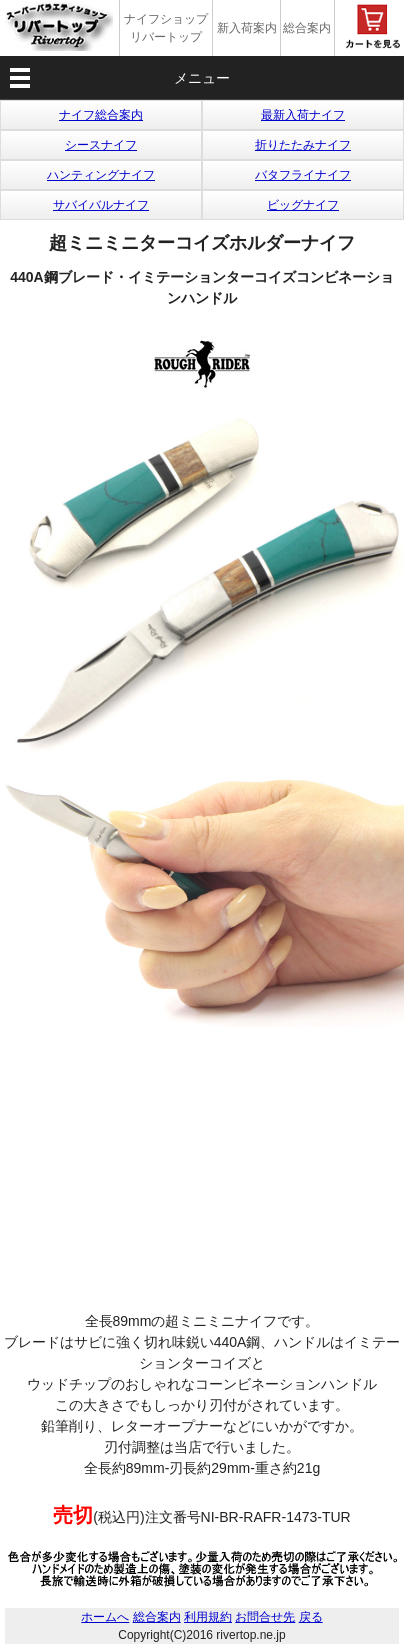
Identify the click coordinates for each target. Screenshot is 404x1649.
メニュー (202, 78)
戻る (311, 1617)
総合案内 (307, 28)
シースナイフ (101, 145)
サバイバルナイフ (101, 205)
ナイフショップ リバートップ (166, 28)
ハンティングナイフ (101, 175)
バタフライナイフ (303, 175)
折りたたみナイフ (303, 145)
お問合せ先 (265, 1617)
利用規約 (208, 1617)
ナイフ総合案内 (101, 115)
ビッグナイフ (303, 205)
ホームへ (105, 1617)
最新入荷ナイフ (303, 115)
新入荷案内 (247, 28)
